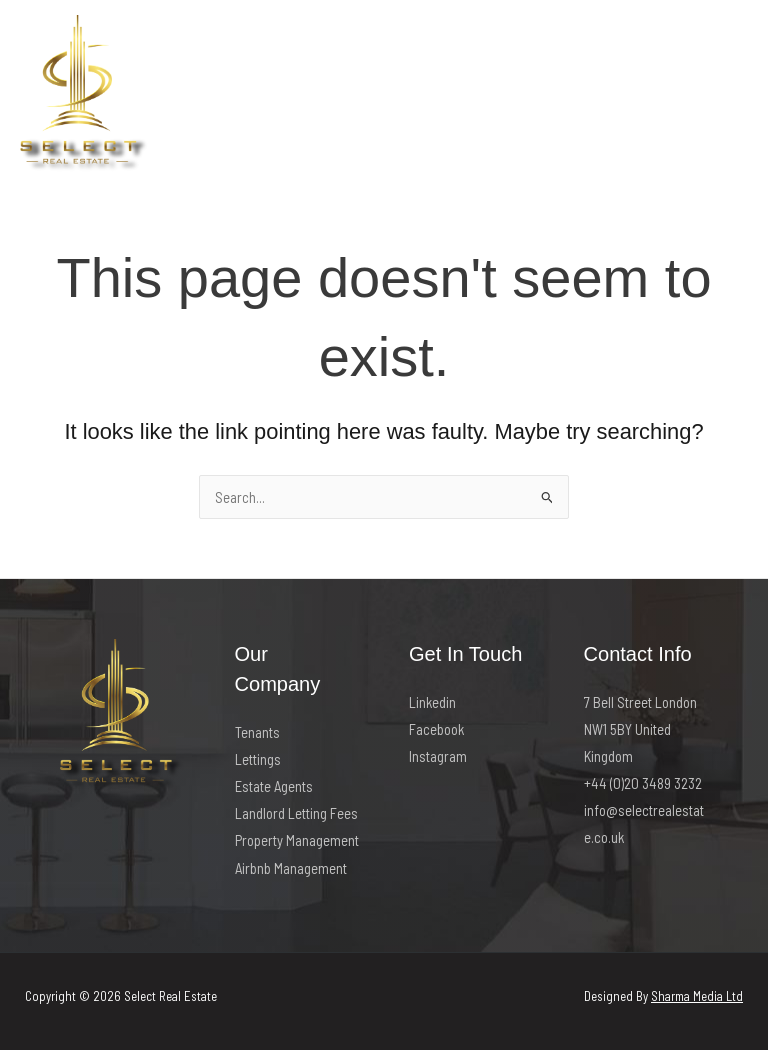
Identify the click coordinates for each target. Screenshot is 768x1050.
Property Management (297, 840)
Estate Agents (274, 786)
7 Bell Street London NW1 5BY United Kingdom (640, 729)
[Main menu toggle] (727, 95)
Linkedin (432, 702)
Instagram (438, 756)
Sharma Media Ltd (697, 996)
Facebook (436, 729)
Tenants (257, 732)
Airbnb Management (291, 868)
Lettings (258, 759)
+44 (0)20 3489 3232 (643, 783)
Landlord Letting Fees (296, 813)
